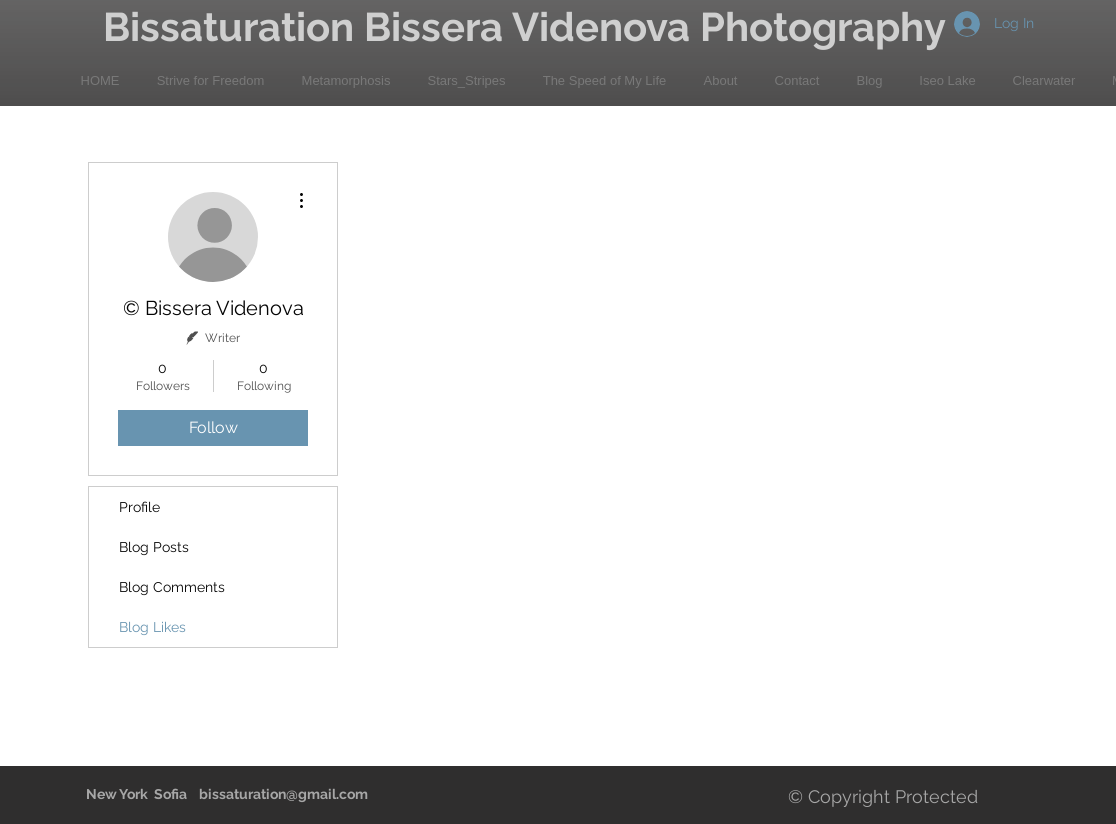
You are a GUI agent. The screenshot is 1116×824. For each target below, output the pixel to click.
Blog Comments (172, 587)
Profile (139, 507)
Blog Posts (154, 547)
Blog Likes (152, 627)
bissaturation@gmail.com (283, 794)
